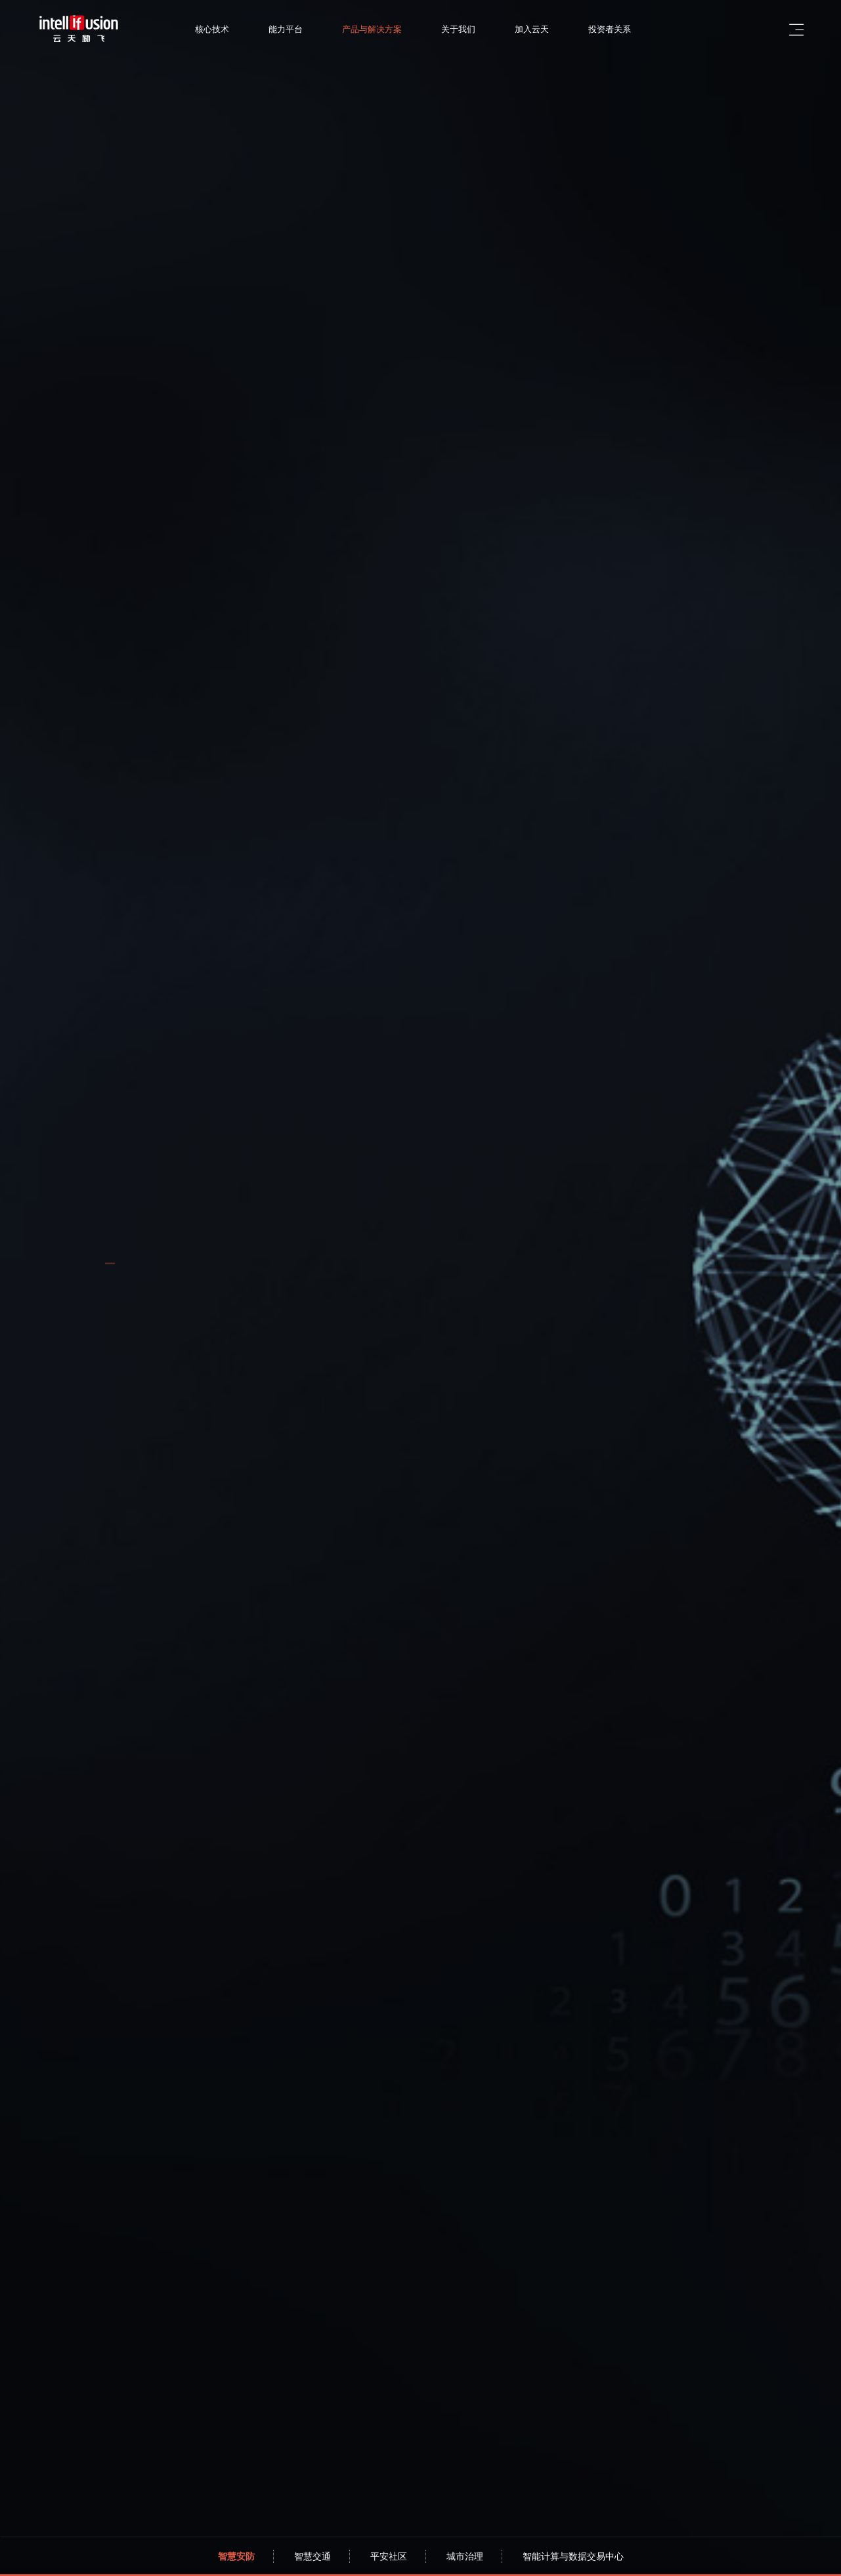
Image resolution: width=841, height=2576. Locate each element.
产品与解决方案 (388, 29)
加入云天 (548, 29)
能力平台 (302, 29)
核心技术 (228, 29)
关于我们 (475, 29)
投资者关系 (626, 29)
